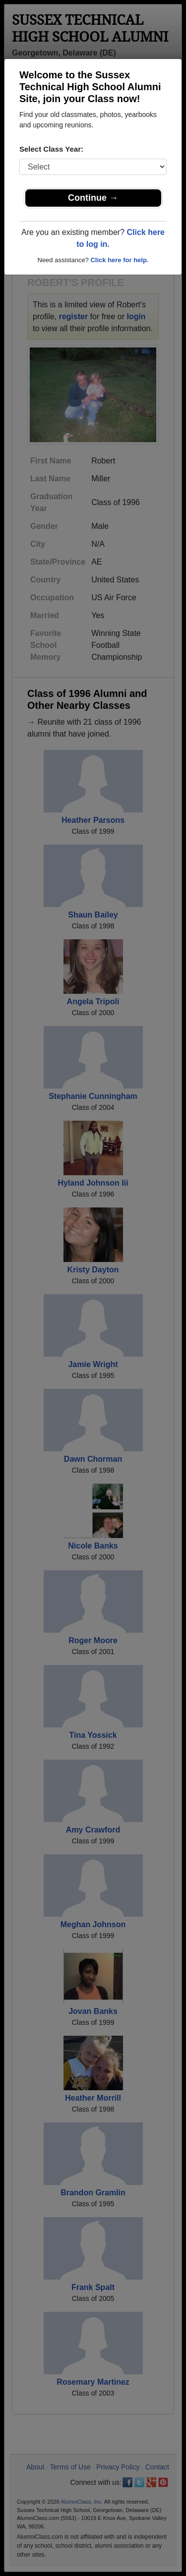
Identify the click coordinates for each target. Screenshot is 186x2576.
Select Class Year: (51, 149)
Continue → (93, 198)
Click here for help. (119, 260)
